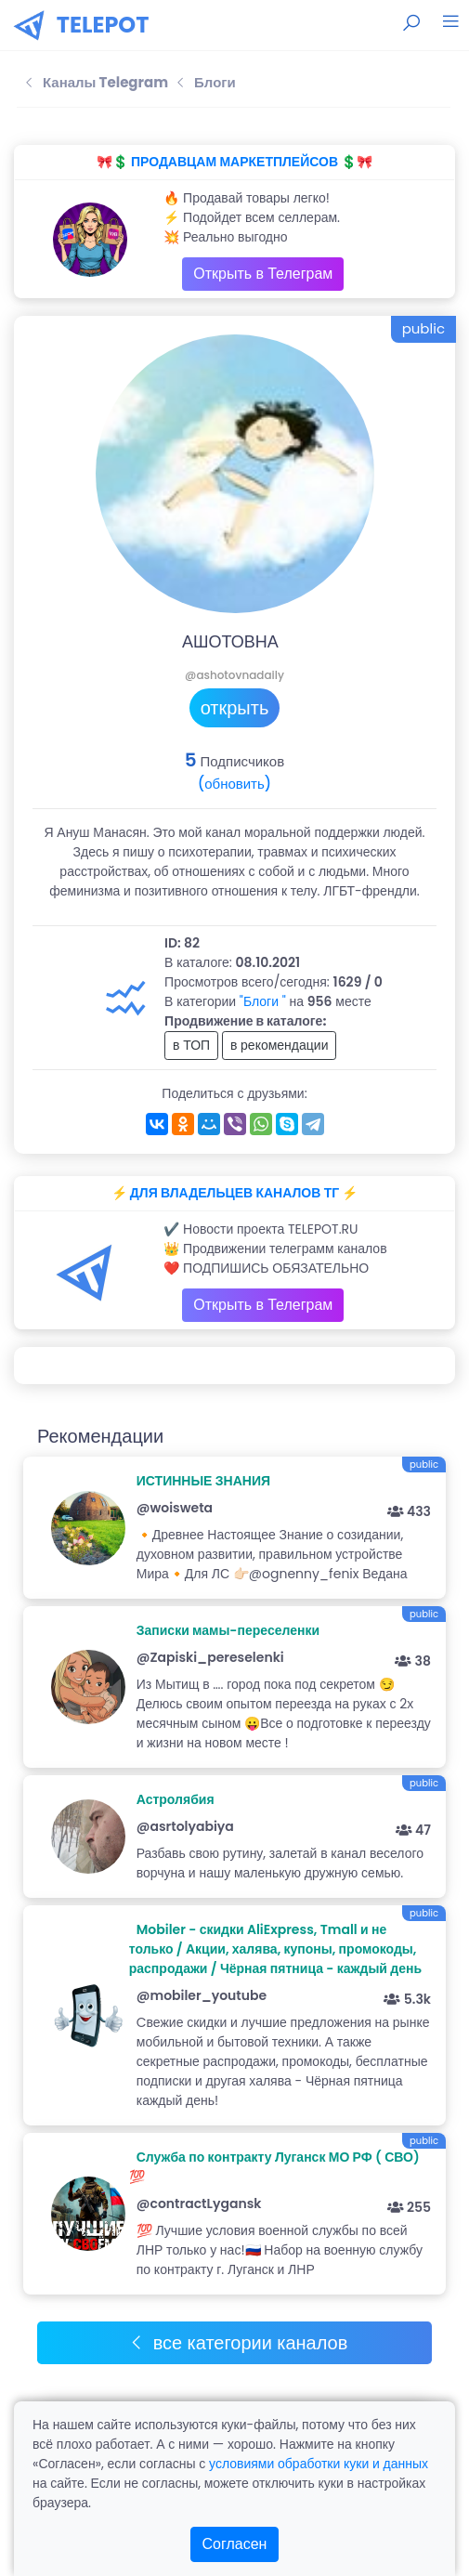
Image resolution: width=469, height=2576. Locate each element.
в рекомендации (279, 1045)
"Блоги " (263, 1001)
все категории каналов (238, 2343)
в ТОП (191, 1045)
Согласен (234, 2544)
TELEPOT (103, 24)
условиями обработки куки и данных (318, 2463)
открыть (235, 708)
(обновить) (234, 783)
